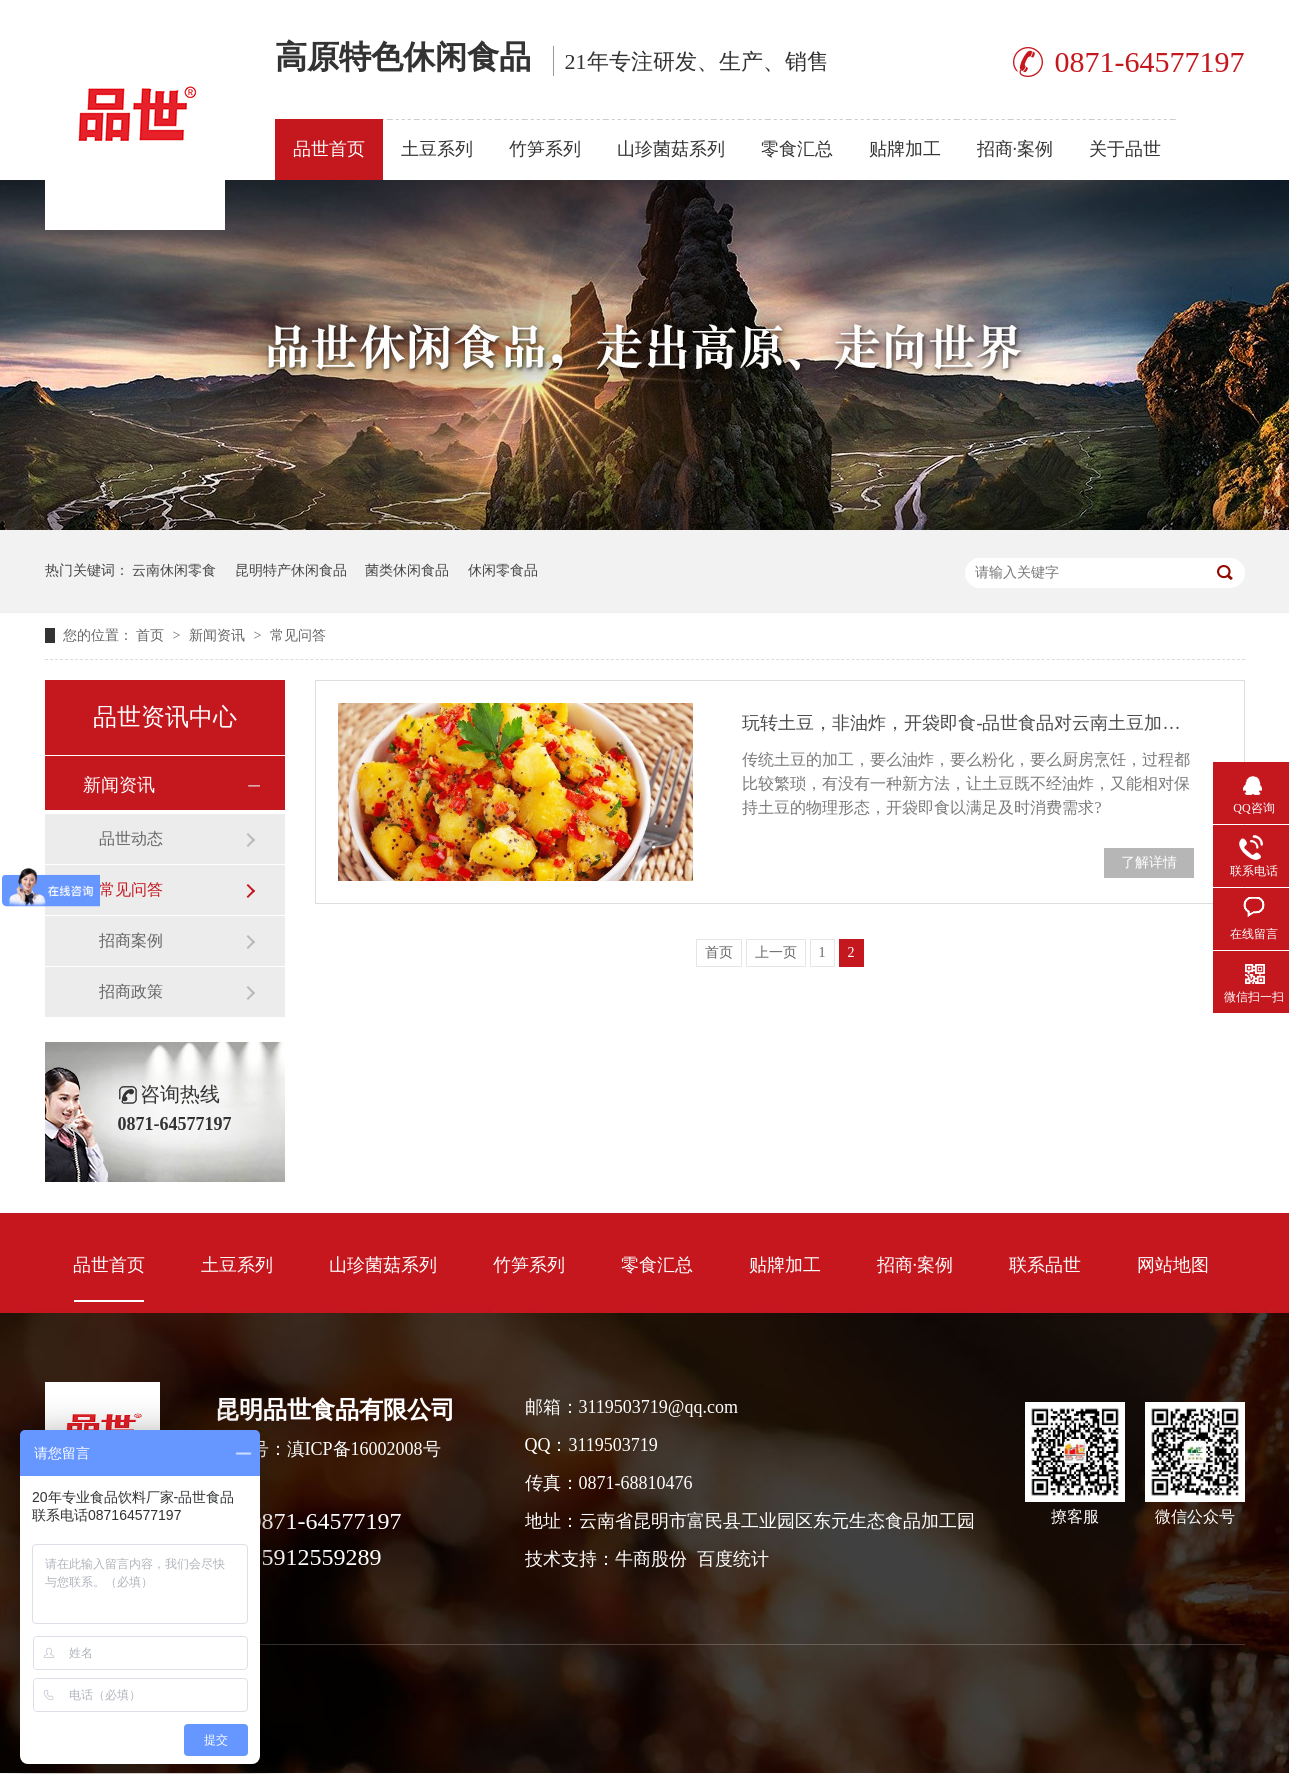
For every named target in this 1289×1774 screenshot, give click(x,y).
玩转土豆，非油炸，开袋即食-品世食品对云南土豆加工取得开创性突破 (967, 723)
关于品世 (1125, 149)
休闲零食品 (503, 570)
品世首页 (329, 149)
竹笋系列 (545, 149)
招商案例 (131, 940)
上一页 (776, 952)
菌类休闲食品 (407, 570)
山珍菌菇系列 (671, 149)
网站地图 (1173, 1265)
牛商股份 (651, 1559)
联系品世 (1045, 1265)
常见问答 (298, 635)
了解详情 (1149, 862)
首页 (152, 635)
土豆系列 (437, 149)
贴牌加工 (905, 149)
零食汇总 (797, 149)
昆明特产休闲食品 (291, 570)
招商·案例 (1015, 149)
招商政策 (131, 991)
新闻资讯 (219, 635)
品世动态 (131, 838)
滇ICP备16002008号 (364, 1449)
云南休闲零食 (174, 570)
